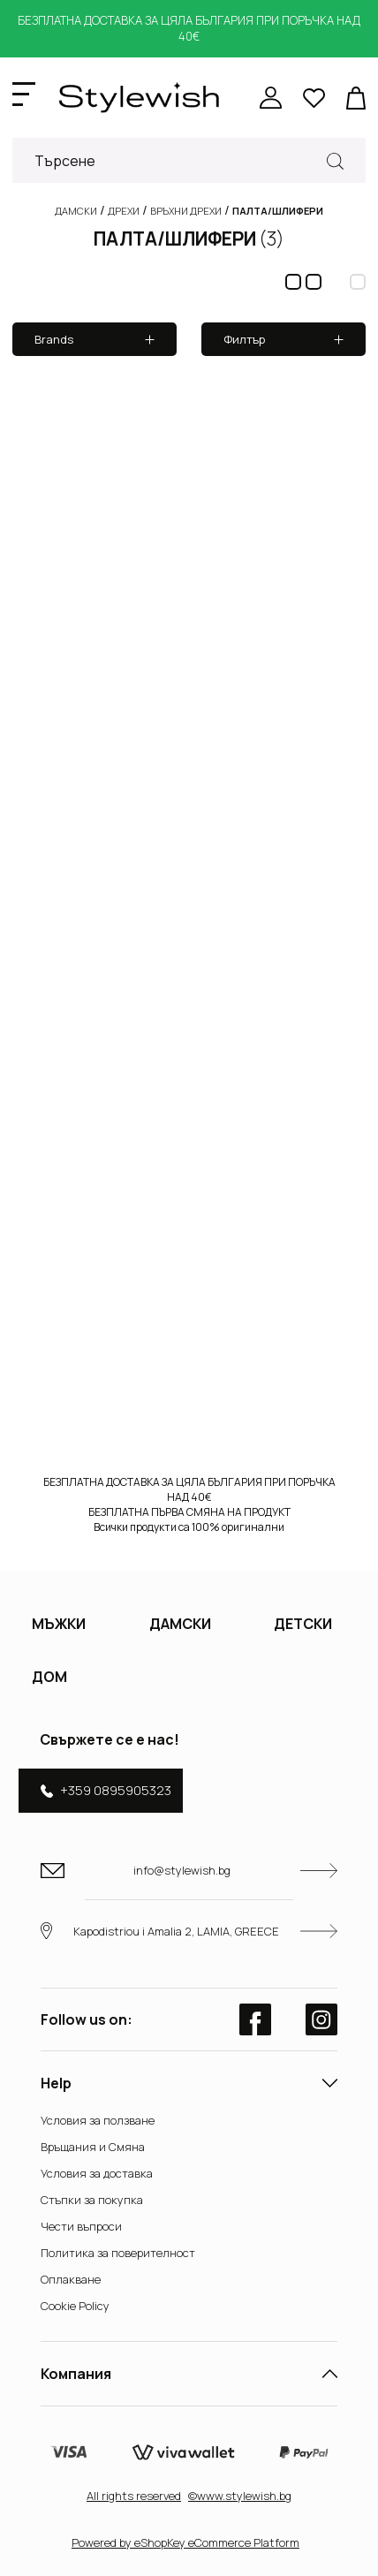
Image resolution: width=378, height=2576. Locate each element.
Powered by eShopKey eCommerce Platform (185, 2542)
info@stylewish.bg (189, 1870)
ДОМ (49, 1676)
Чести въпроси (81, 2226)
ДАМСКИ (180, 1623)
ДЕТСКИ (303, 1623)
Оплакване (71, 2279)
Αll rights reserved (134, 2496)
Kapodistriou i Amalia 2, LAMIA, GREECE (189, 1930)
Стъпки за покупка (92, 2200)
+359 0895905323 (106, 1790)
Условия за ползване (98, 2120)
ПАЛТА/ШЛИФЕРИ (189, 238)
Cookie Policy (75, 2306)
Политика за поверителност (118, 2253)
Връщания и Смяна (93, 2147)
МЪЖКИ (59, 1623)
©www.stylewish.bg (239, 2496)
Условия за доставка (97, 2173)
